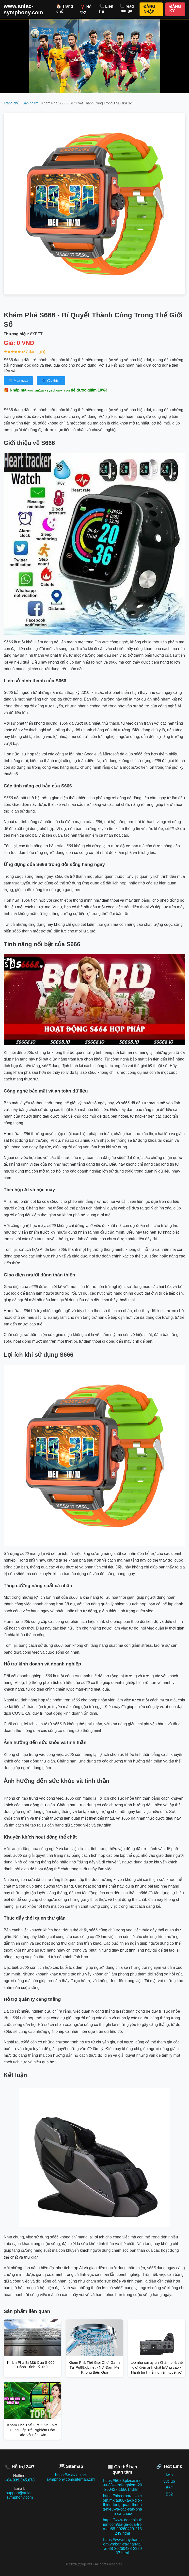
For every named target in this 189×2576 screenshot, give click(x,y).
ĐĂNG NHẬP (149, 9)
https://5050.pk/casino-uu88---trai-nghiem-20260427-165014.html (122, 2485)
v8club (169, 2481)
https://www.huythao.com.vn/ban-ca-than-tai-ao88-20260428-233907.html (122, 2546)
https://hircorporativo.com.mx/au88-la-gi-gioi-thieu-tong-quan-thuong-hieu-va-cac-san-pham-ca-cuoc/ (122, 2505)
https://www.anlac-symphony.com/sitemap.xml (71, 2477)
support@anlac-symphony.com (20, 2495)
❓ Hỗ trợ (86, 9)
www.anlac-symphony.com (23, 9)
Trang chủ (11, 103)
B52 (169, 2488)
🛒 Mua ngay (18, 380)
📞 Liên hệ (106, 9)
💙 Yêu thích (51, 380)
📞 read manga (126, 8)
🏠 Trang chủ (64, 9)
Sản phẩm (30, 103)
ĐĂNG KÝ (175, 8)
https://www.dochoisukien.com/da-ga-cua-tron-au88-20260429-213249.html (122, 2526)
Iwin (169, 2475)
